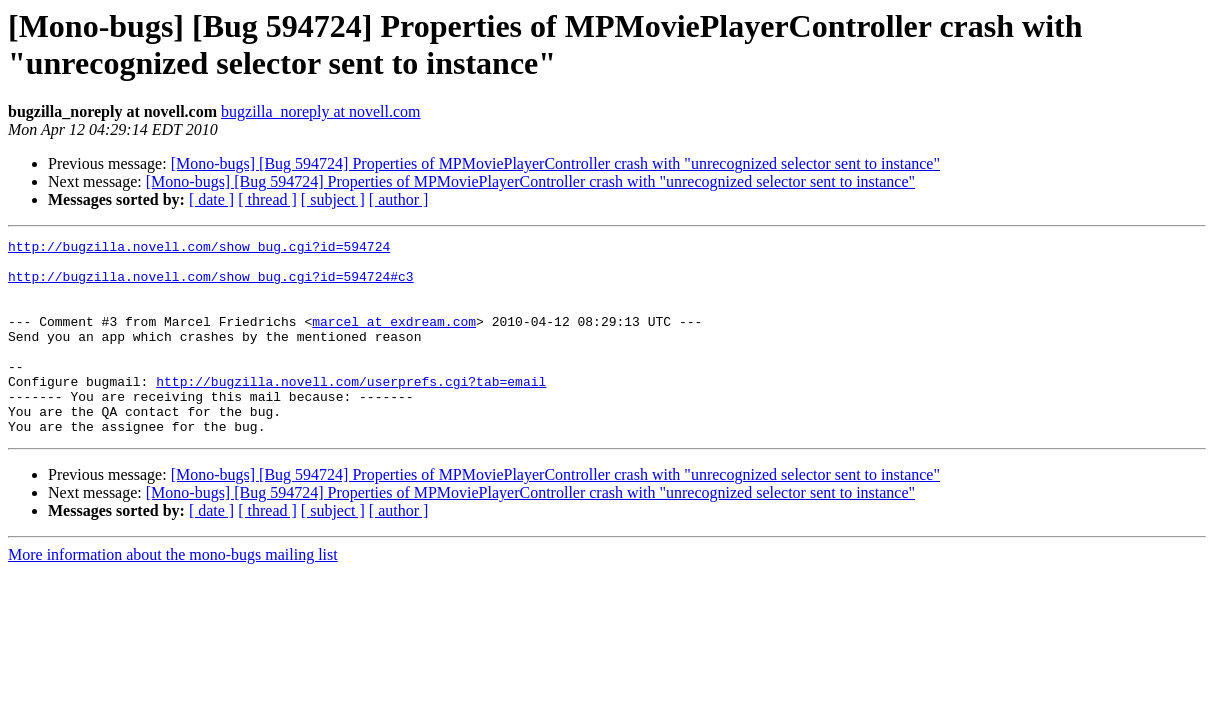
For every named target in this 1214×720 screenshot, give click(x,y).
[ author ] (399, 199)
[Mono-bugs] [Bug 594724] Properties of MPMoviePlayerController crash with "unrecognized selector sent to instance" (555, 163)
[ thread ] (267, 199)
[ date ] (211, 199)
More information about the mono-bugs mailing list (173, 593)
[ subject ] (333, 199)
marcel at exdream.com (394, 339)
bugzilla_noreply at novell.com (321, 111)
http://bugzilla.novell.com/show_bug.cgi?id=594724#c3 (211, 285)
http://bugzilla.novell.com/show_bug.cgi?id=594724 (199, 249)
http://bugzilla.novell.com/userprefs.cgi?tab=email (351, 411)
